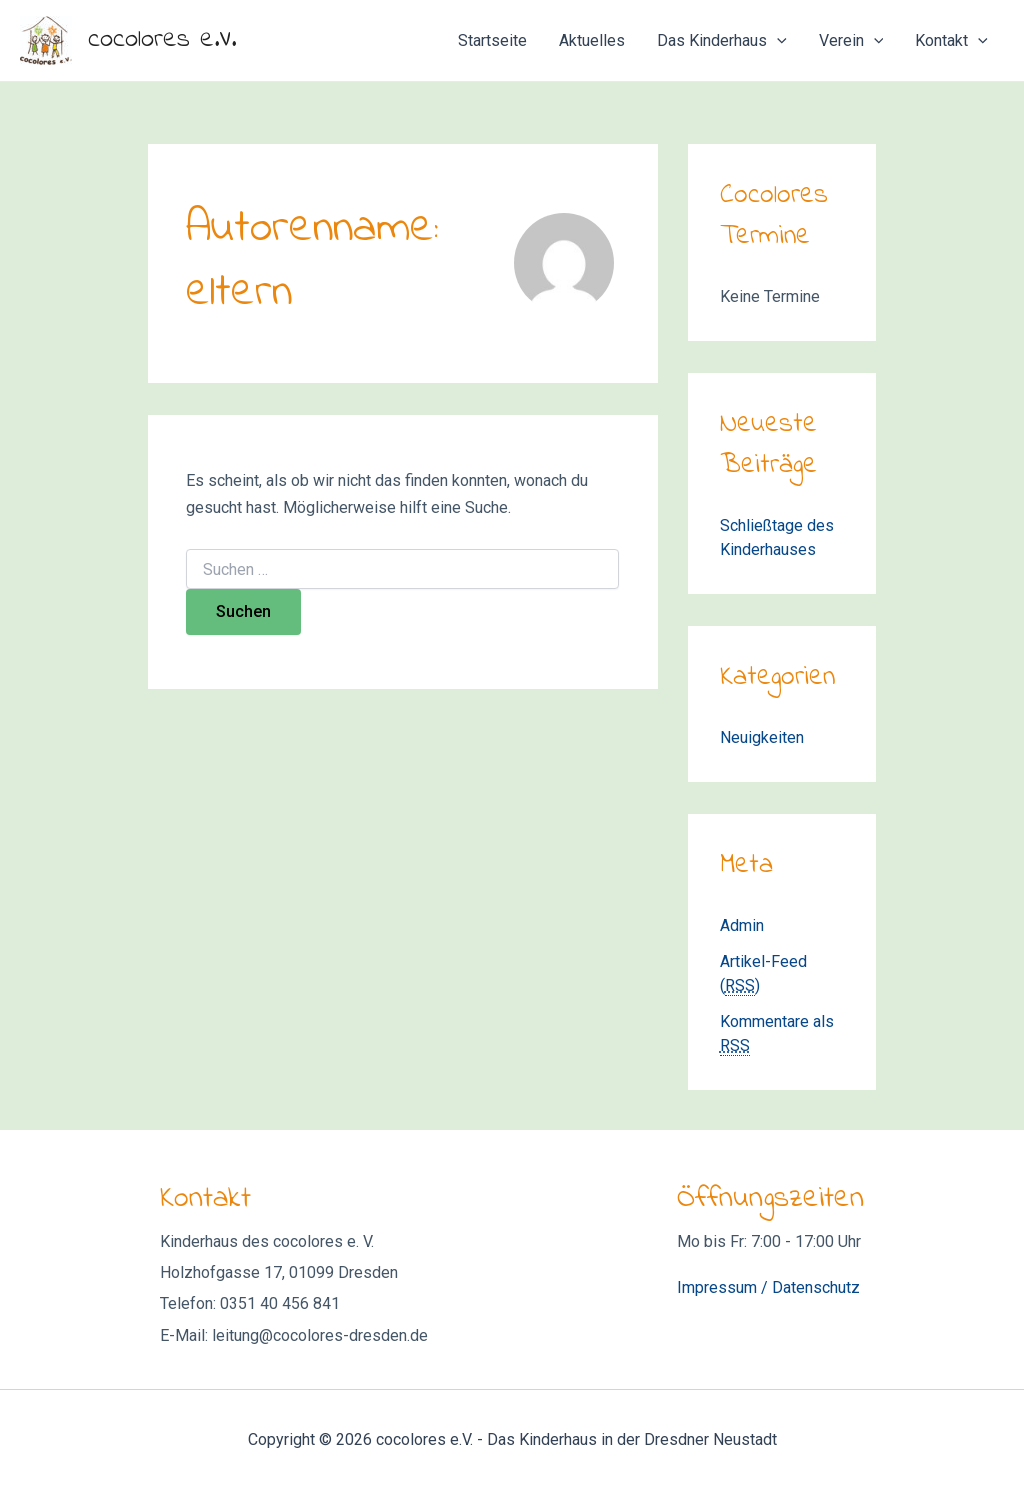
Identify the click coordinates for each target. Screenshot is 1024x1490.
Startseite (492, 40)
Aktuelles (592, 40)
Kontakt (951, 41)
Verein (851, 41)
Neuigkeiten (762, 737)
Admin (742, 925)
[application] (777, 41)
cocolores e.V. (162, 40)
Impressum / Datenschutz (768, 1287)
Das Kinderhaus (722, 41)
